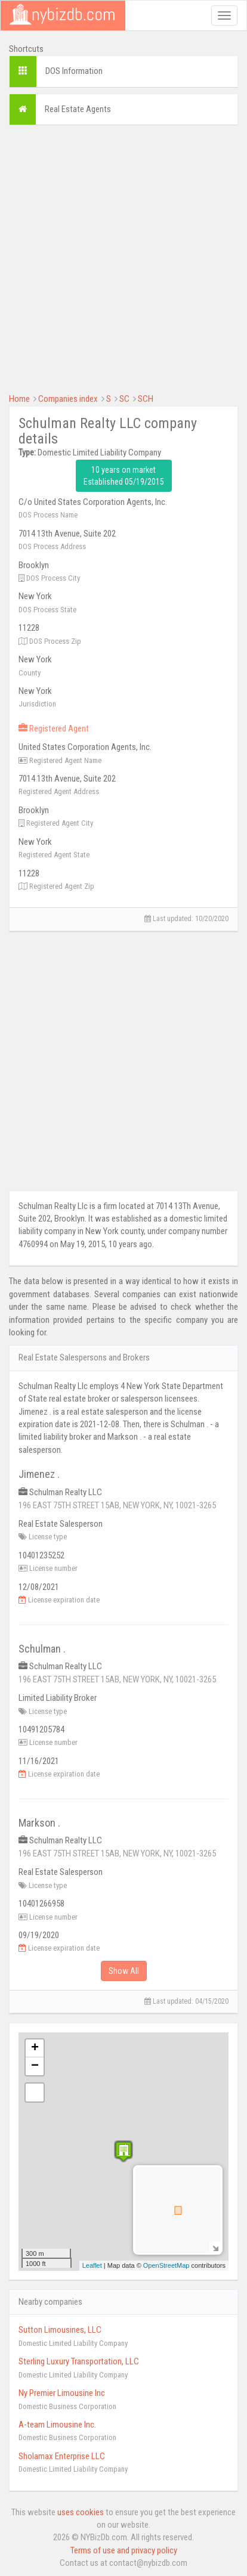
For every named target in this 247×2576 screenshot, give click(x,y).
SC (124, 398)
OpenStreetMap (166, 2265)
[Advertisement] (123, 257)
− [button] (35, 2066)
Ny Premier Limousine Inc (61, 2393)
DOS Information (74, 71)
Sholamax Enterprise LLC (61, 2456)
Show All (124, 1971)
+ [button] (35, 2048)
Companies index (68, 398)
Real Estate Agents (78, 109)
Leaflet (92, 2265)
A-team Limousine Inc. (57, 2424)
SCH (145, 398)
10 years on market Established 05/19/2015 (124, 475)
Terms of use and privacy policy (123, 2550)
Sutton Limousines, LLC (59, 2329)
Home (19, 398)
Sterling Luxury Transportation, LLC (78, 2361)
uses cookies (80, 2512)
